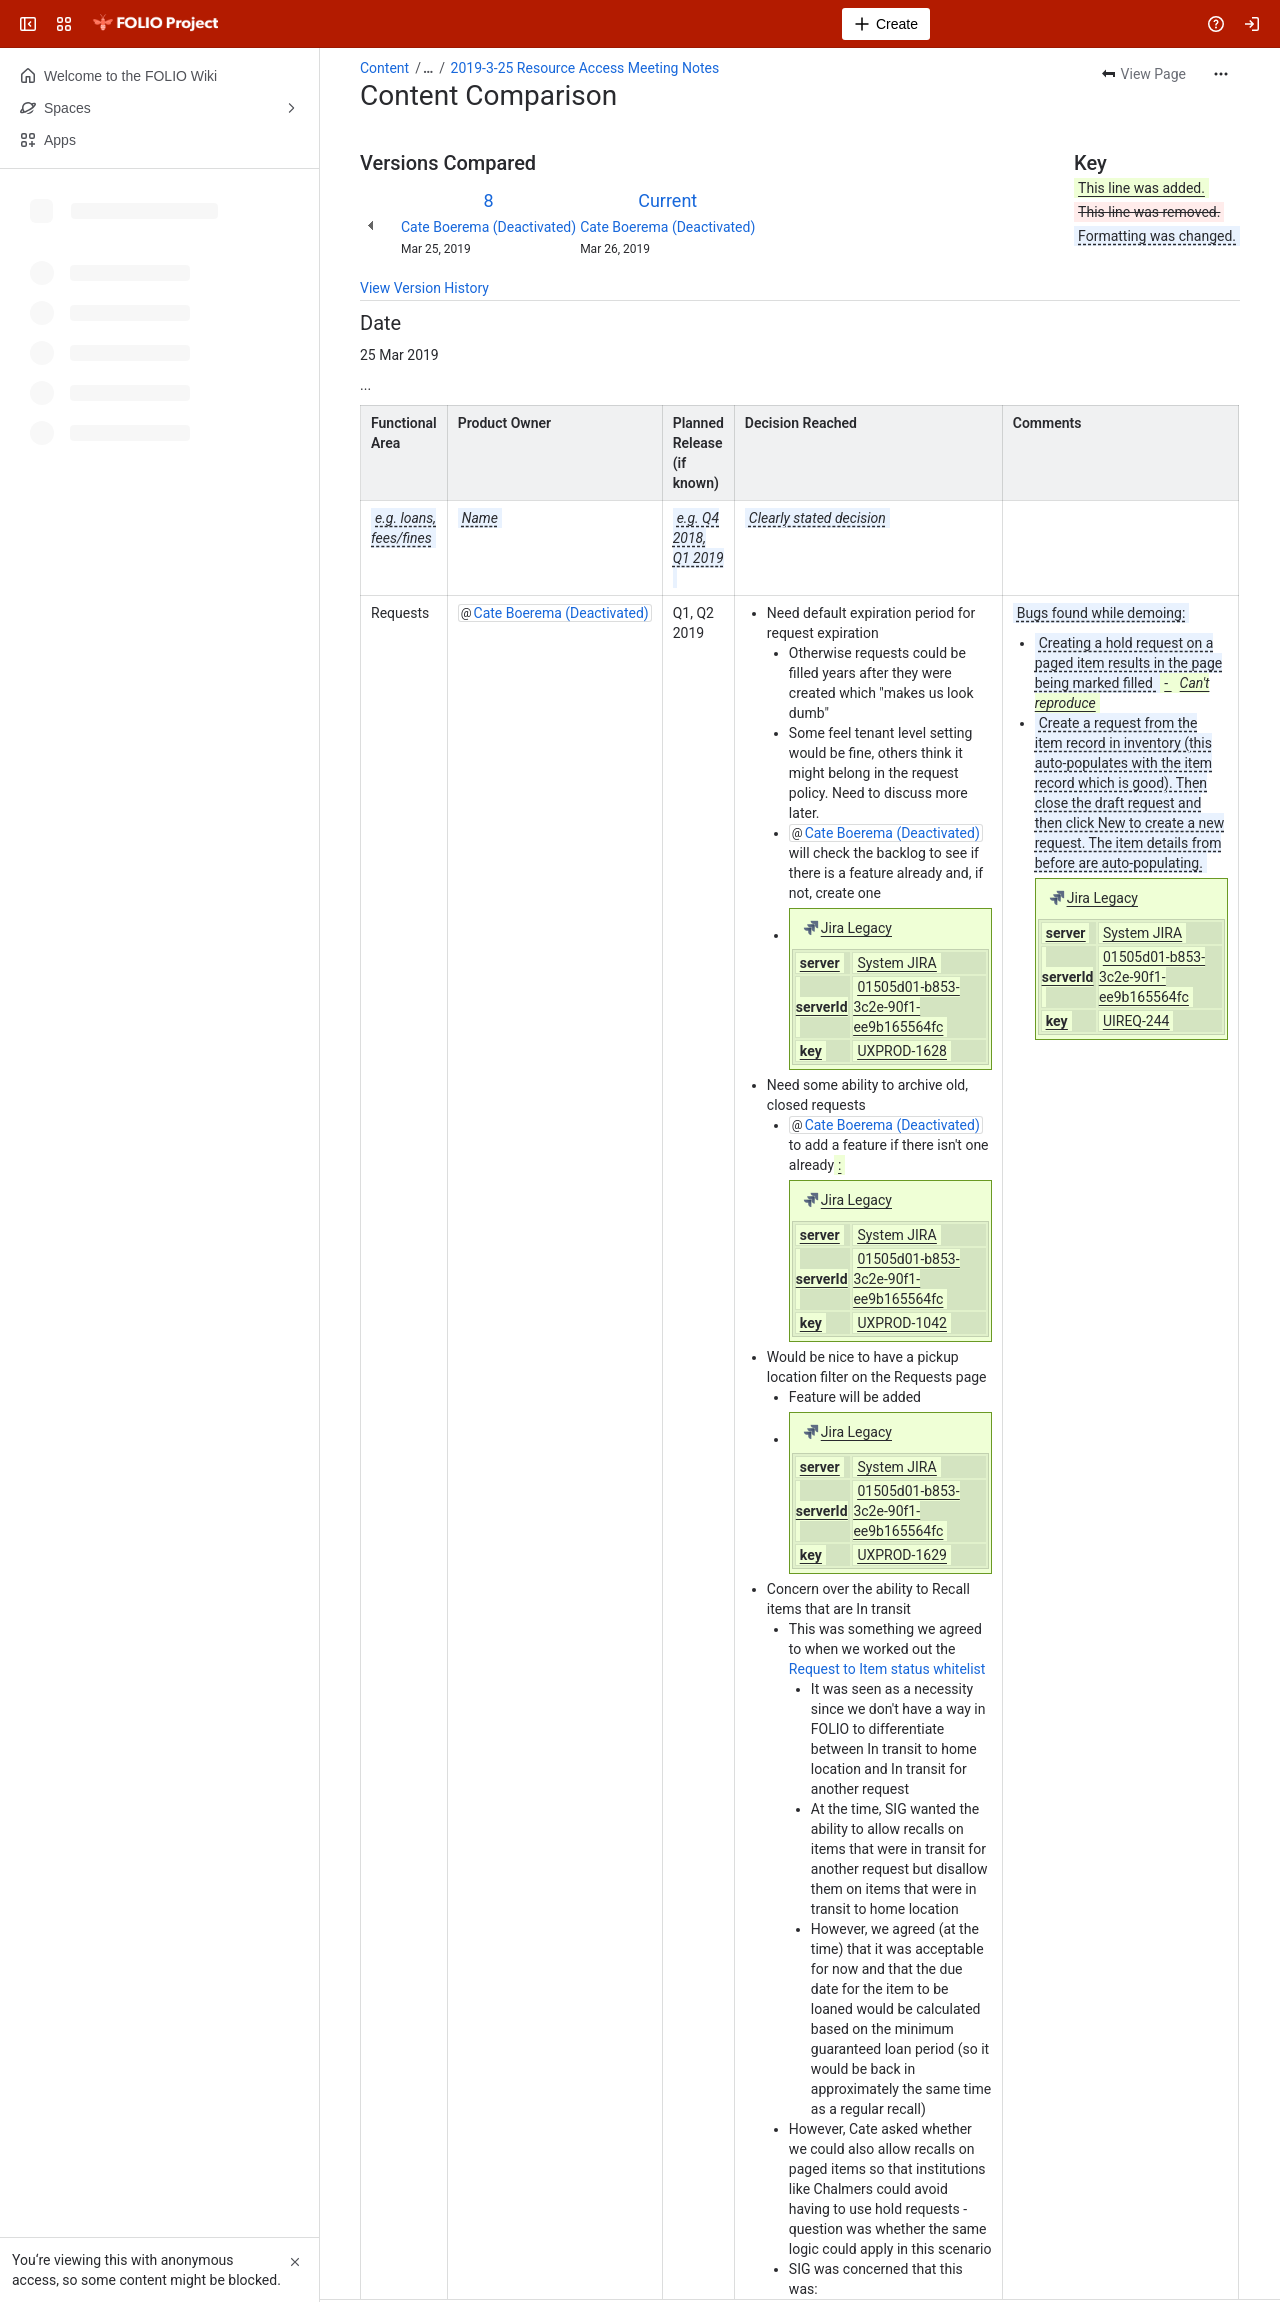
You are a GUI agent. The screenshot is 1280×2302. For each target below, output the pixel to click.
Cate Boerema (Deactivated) (488, 227)
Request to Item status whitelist (887, 1669)
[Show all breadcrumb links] (428, 68)
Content (384, 68)
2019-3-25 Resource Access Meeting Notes (585, 68)
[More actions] (1221, 74)
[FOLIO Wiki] (155, 24)
